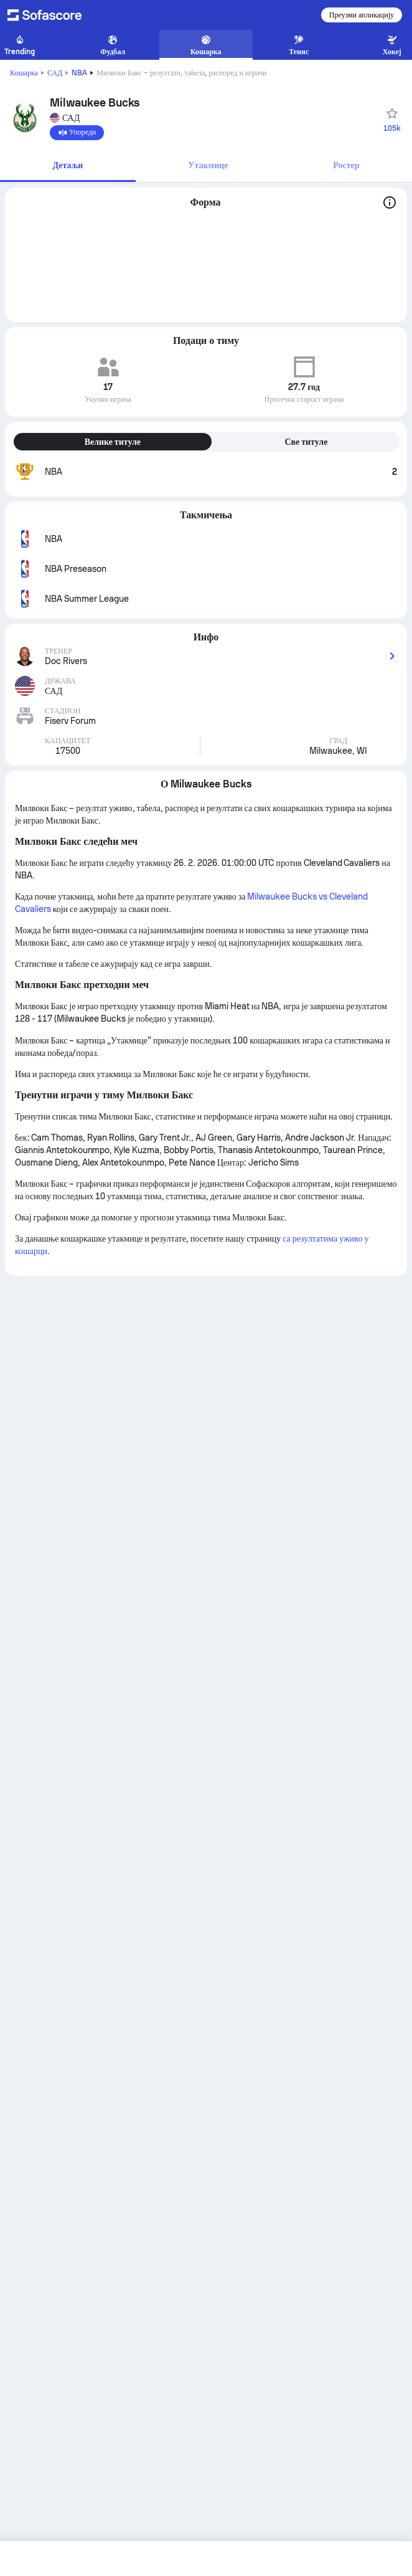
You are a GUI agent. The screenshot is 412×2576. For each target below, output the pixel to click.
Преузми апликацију (361, 15)
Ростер (346, 165)
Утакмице (208, 165)
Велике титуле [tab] (113, 442)
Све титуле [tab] (305, 442)
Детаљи (67, 165)
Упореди (77, 133)
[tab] (68, 166)
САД (54, 73)
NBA (79, 73)
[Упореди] (77, 132)
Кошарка (24, 73)
